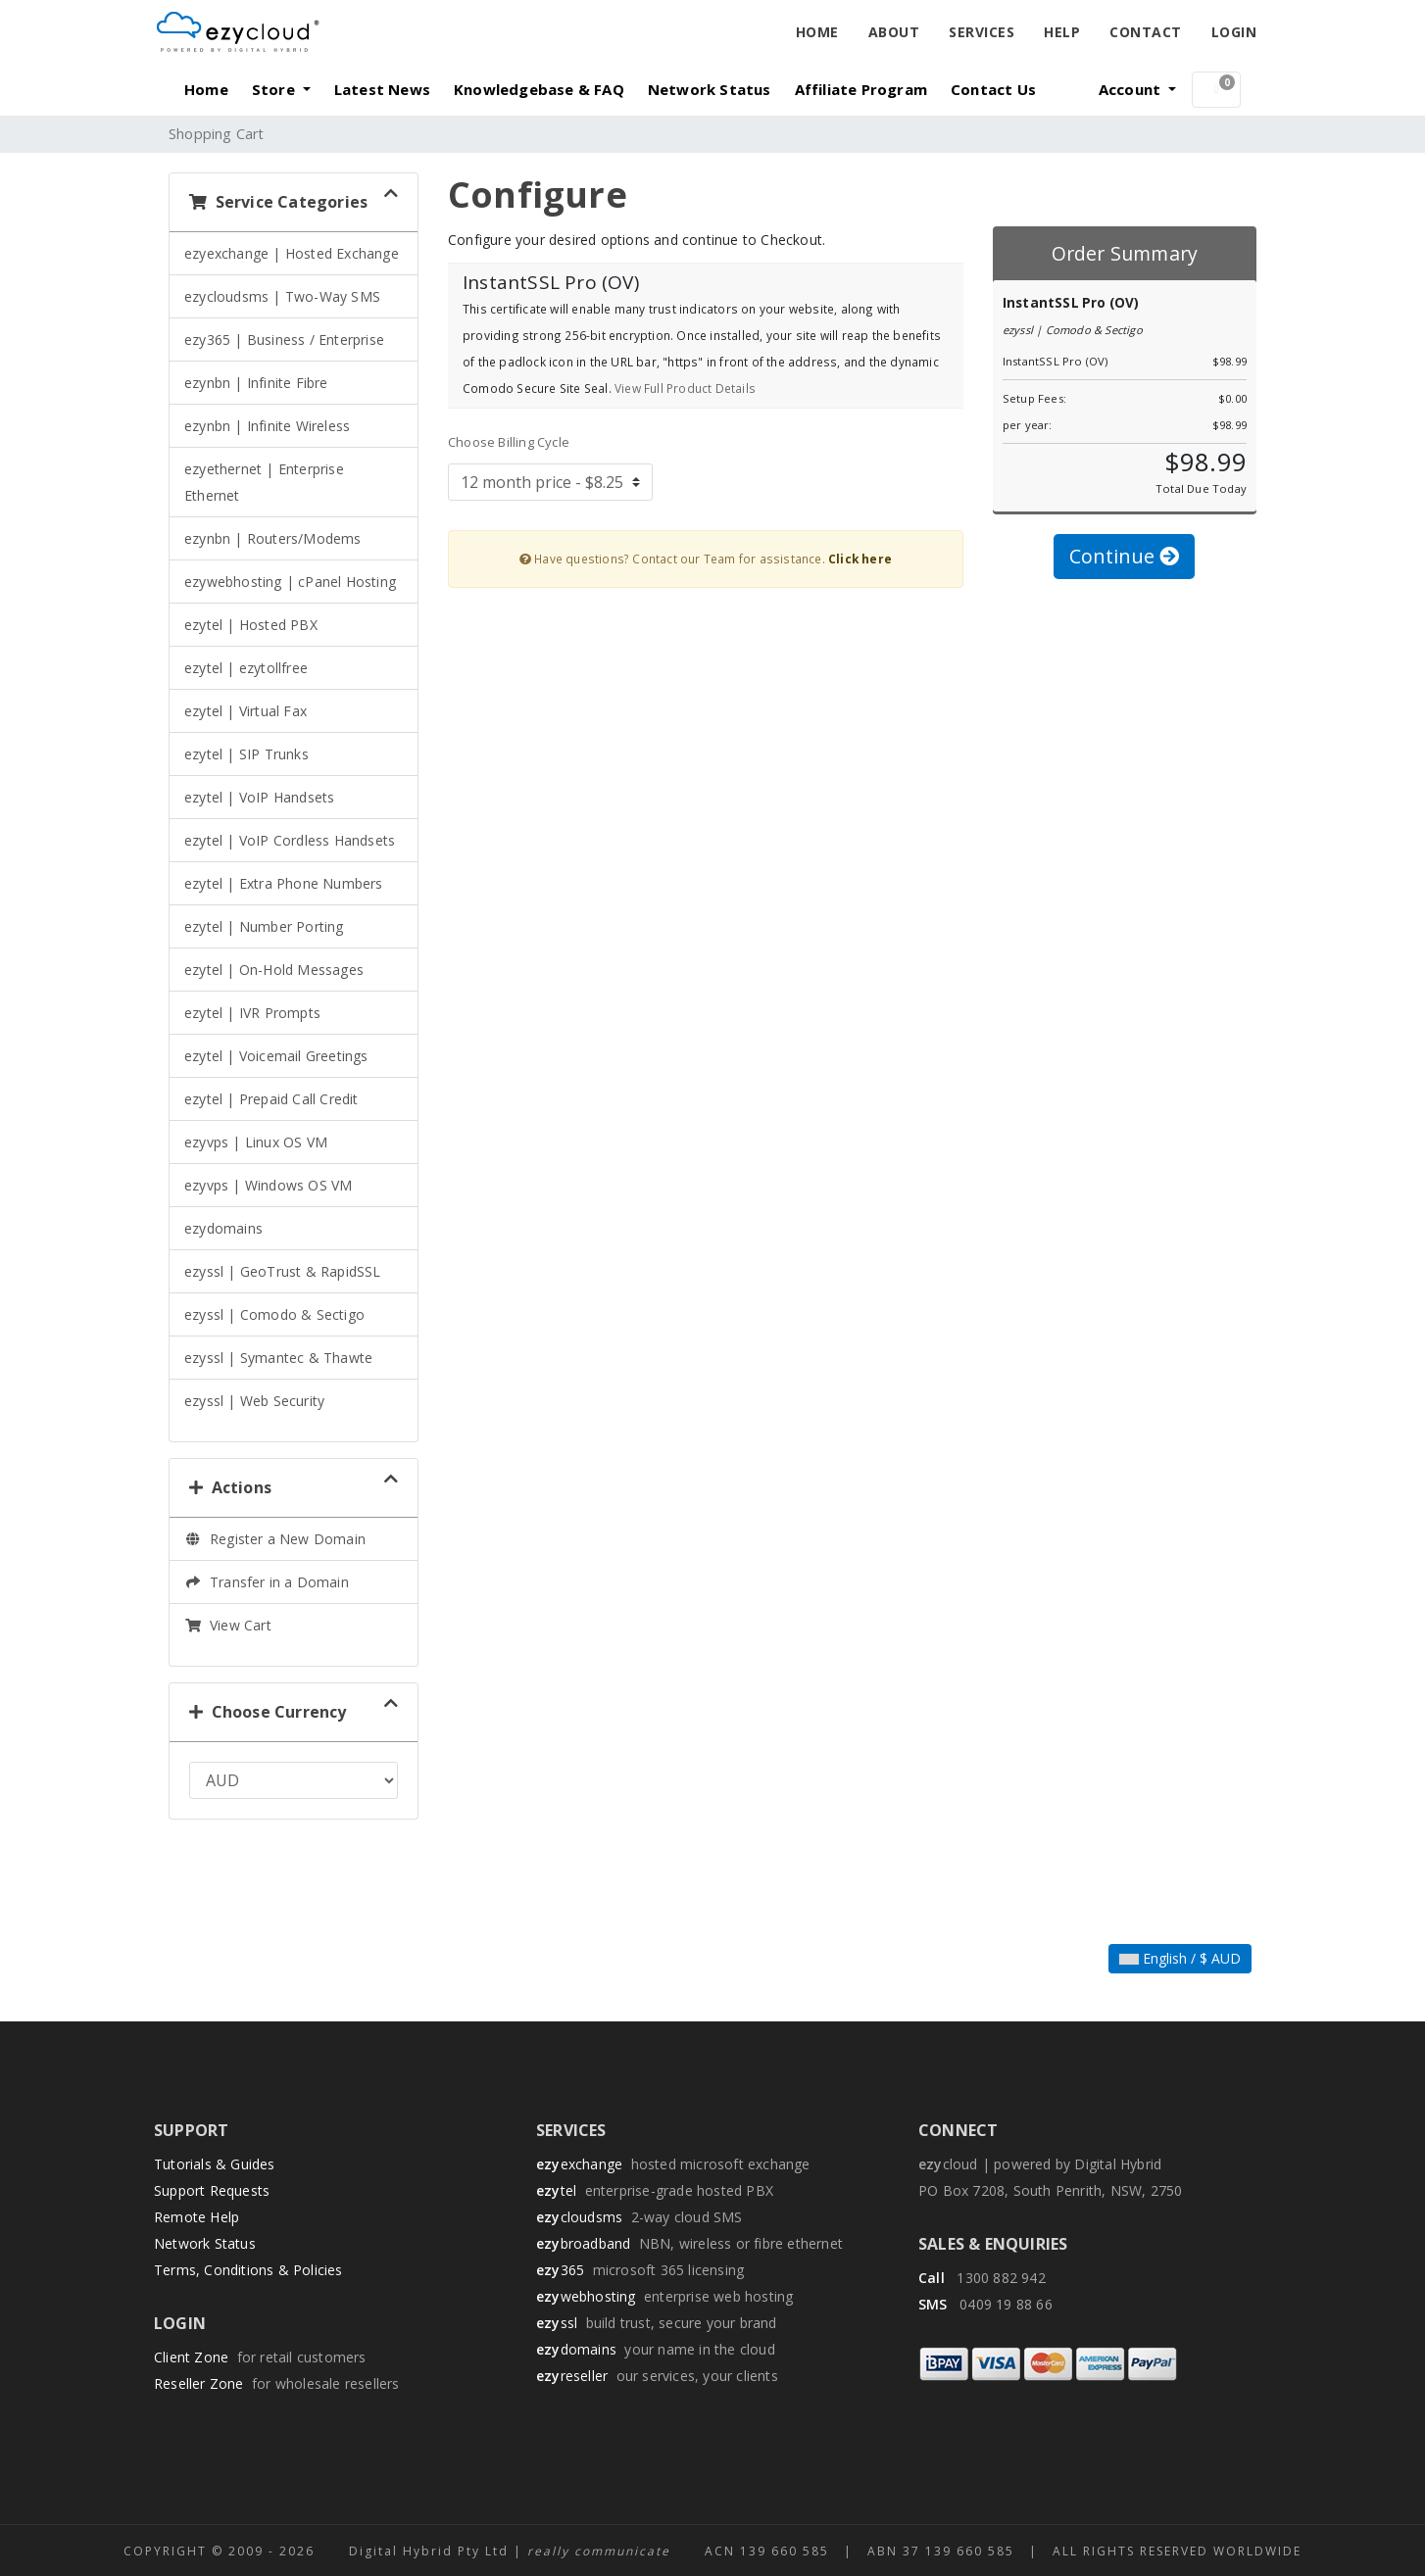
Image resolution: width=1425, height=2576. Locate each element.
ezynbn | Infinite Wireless (267, 425)
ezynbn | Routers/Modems (273, 538)
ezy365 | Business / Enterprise (284, 339)
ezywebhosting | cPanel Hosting (290, 581)
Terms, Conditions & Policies (248, 2269)
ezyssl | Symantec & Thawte (278, 1357)
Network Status (709, 89)
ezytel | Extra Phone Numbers (283, 883)
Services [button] (981, 32)
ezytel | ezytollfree (246, 667)
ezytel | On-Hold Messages (274, 969)
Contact (1145, 32)
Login (1234, 32)
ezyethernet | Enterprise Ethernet (264, 482)
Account (1132, 89)
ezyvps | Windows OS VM (268, 1185)
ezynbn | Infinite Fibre (256, 382)
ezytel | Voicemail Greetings (276, 1055)
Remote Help (196, 2217)
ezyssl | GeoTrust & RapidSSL (282, 1271)
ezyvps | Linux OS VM (255, 1142)
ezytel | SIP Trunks (246, 754)
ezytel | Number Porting (264, 926)
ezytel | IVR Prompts (252, 1012)
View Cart (227, 1625)
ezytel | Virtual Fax (245, 711)
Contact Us (993, 89)
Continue (1124, 556)
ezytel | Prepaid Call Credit (271, 1099)
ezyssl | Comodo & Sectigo (274, 1314)
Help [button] (1062, 32)
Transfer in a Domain (266, 1582)
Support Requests (212, 2190)
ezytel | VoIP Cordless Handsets (289, 840)
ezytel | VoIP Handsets (259, 797)
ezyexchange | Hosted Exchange (291, 253)
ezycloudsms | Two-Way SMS (282, 296)
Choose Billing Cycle (508, 442)
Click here (860, 558)
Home (817, 32)
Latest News (382, 89)
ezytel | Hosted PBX (251, 624)
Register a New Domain (275, 1539)
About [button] (894, 32)
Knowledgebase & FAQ (539, 89)
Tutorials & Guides (214, 2164)
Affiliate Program (861, 89)
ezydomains (223, 1228)
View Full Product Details (684, 388)
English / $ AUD (1180, 1958)
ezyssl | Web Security (254, 1400)
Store (275, 89)
